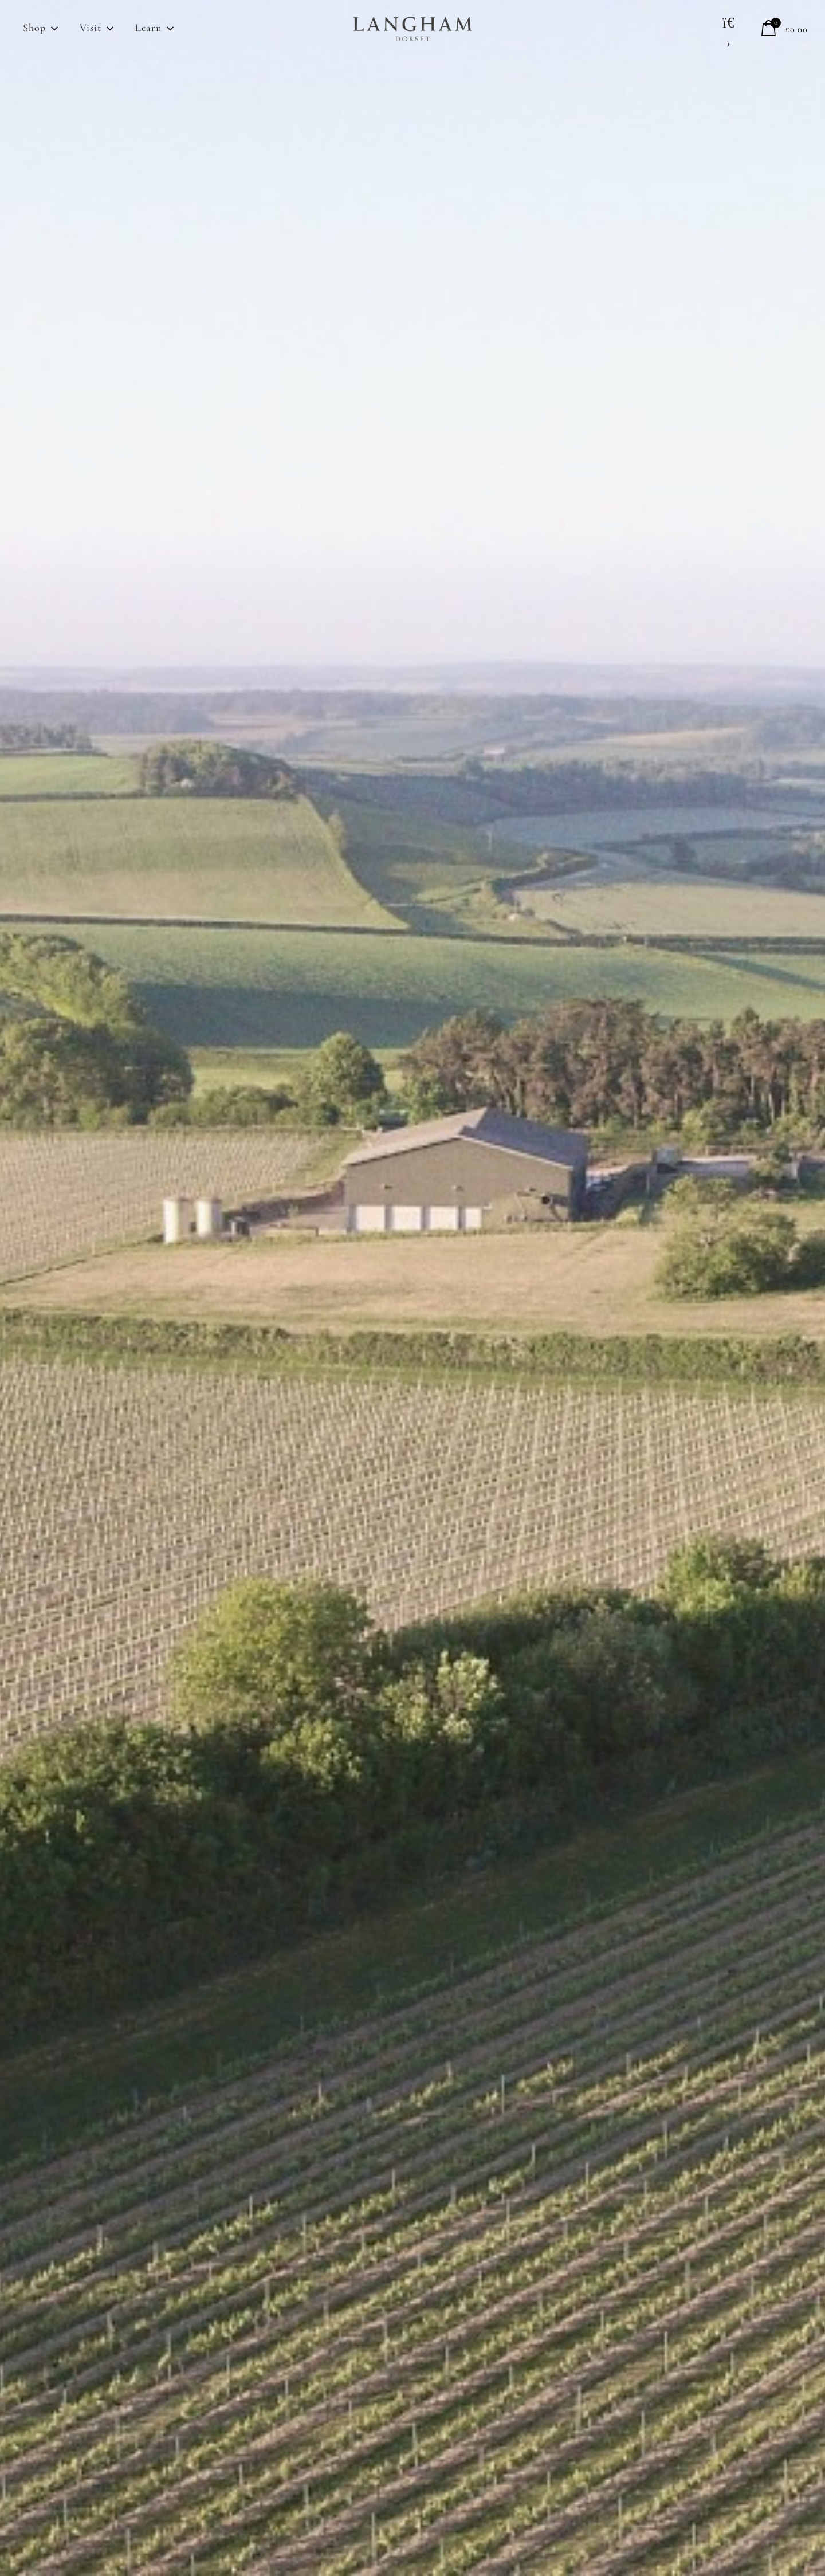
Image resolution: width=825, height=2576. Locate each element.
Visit (98, 28)
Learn (155, 28)
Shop (41, 28)
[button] (728, 31)
